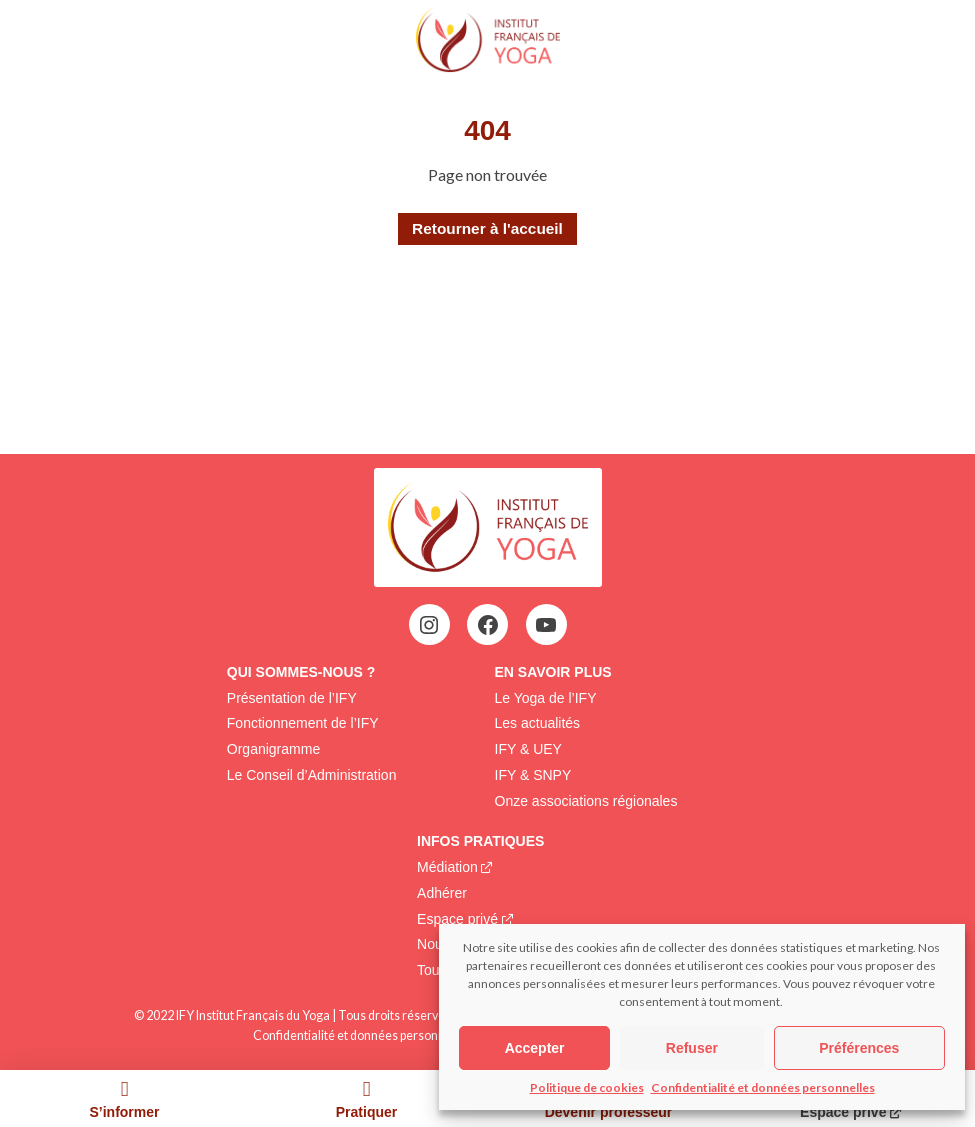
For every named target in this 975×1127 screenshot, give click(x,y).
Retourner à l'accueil (487, 228)
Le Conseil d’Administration (312, 775)
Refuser (692, 1048)
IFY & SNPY (533, 775)
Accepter (535, 1048)
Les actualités (538, 723)
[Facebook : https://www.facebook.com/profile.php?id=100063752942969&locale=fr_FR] (488, 625)
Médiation (447, 867)
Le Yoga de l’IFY (546, 698)
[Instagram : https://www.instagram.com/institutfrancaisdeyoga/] (429, 625)
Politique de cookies (587, 1087)
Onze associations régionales (586, 801)
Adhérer (442, 893)
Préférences (859, 1048)
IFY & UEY (528, 749)
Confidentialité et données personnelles (763, 1087)
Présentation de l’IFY (292, 698)
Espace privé (457, 919)
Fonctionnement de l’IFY (303, 723)
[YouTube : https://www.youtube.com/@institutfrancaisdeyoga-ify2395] (546, 625)
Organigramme (273, 749)
